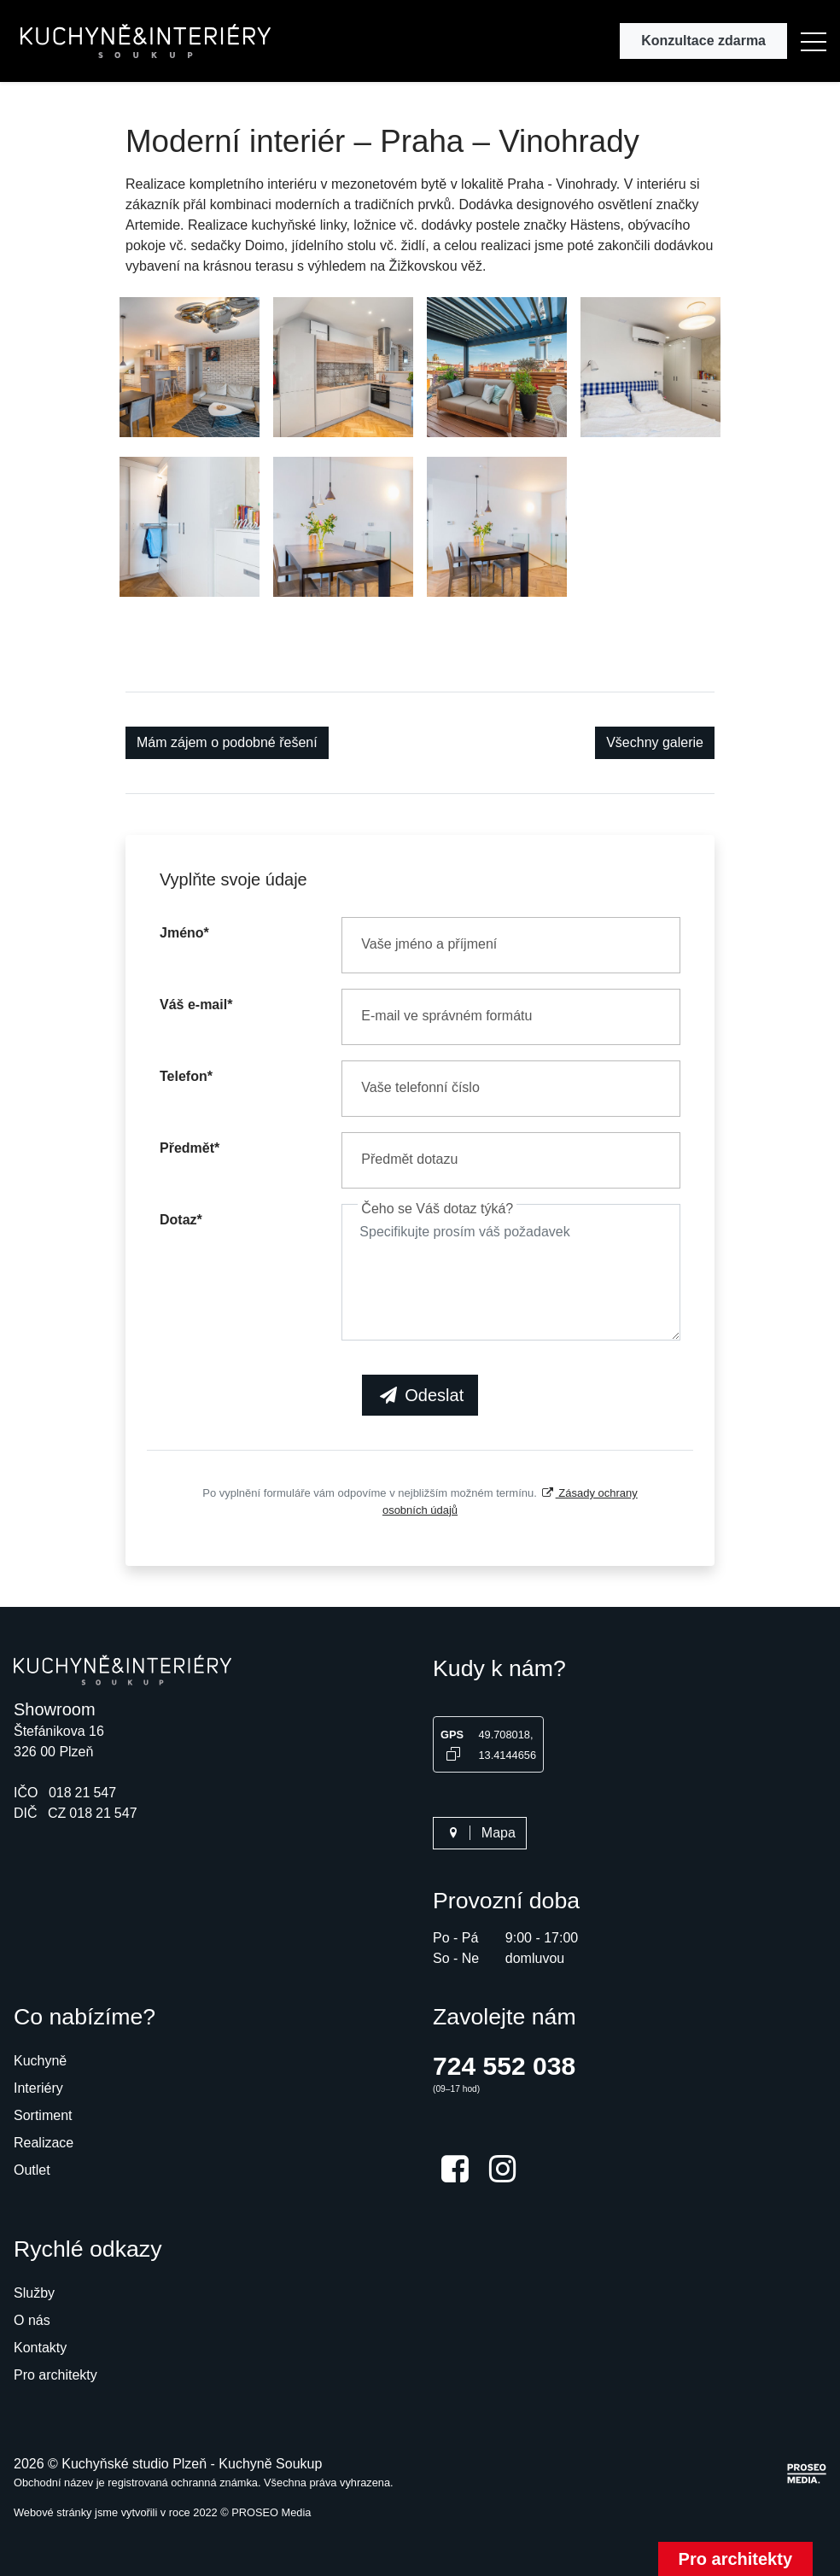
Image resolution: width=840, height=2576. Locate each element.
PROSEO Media (271, 2512)
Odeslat (420, 1395)
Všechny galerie (654, 742)
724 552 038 (504, 2066)
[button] (813, 41)
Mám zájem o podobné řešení (227, 742)
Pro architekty (735, 2559)
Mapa (480, 1832)
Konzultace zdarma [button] (703, 40)
